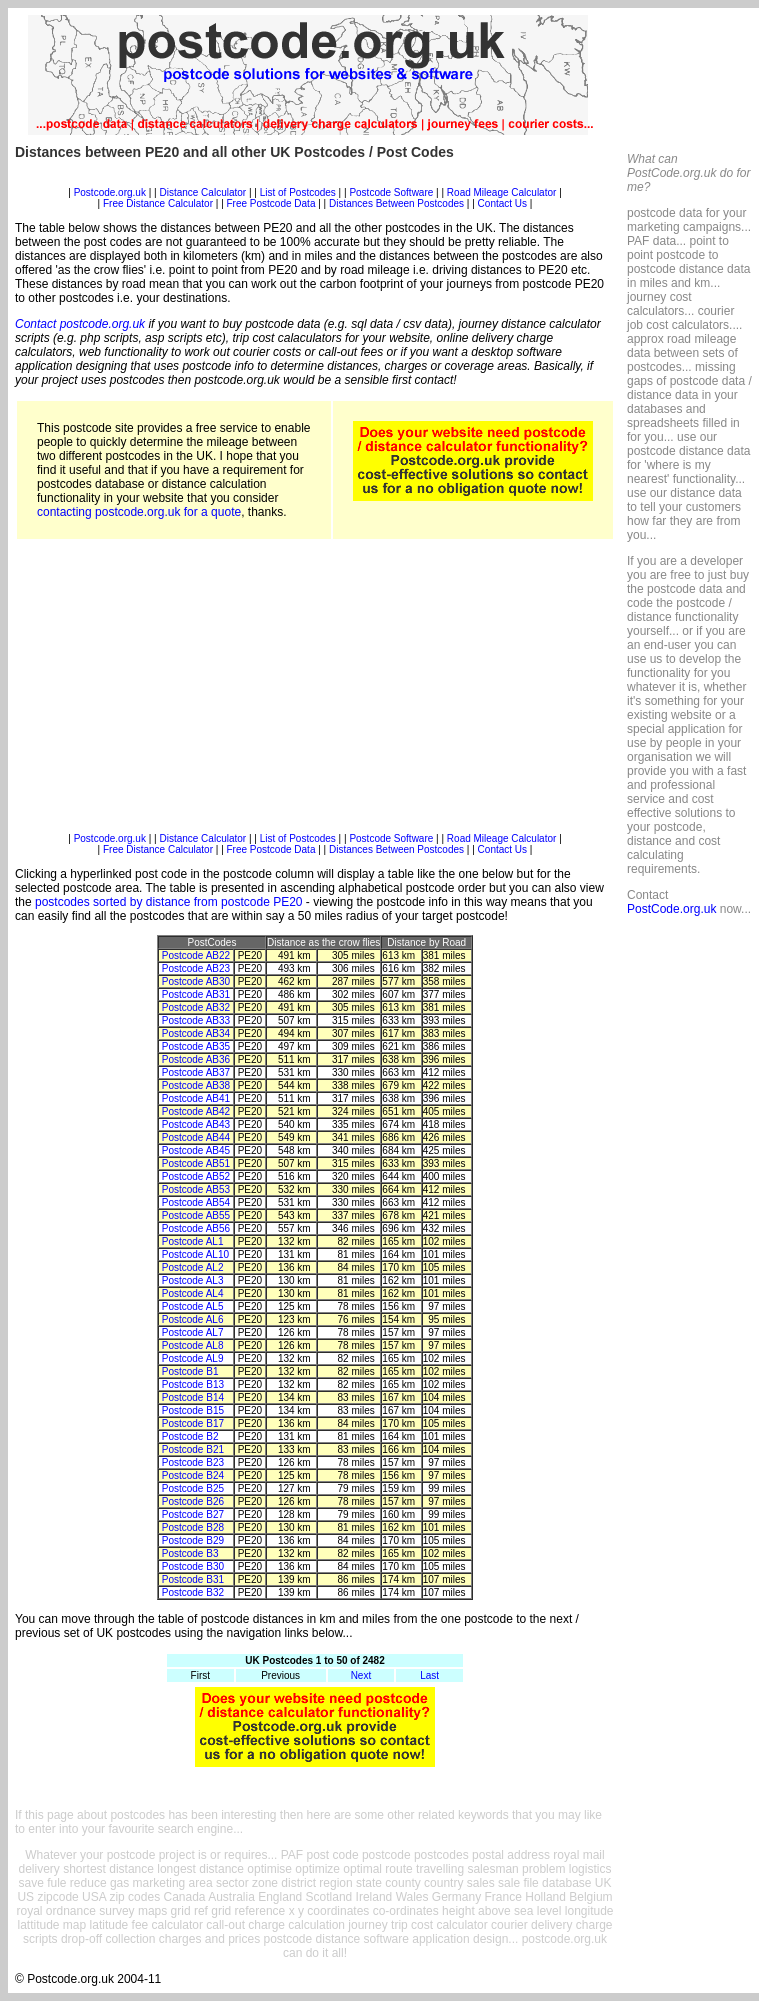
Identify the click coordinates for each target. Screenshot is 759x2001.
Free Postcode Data (271, 203)
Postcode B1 (190, 1371)
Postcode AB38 (196, 1085)
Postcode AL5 (193, 1306)
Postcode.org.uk (110, 192)
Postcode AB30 (196, 981)
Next (361, 1675)
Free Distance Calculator (158, 203)
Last (429, 1675)
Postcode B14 (193, 1397)
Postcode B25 (193, 1488)
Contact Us (504, 203)
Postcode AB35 (196, 1046)
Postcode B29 (193, 1540)
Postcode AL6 (193, 1319)
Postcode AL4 (193, 1293)
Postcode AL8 (193, 1345)
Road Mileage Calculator (502, 192)
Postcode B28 (193, 1527)
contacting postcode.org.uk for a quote (139, 512)
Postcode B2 (190, 1436)
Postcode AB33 (196, 1020)
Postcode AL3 (193, 1280)
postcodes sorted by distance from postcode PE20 (169, 902)
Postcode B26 (193, 1501)
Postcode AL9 (193, 1358)
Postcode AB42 (196, 1111)
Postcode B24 (193, 1475)
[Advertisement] (315, 693)
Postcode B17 (193, 1423)
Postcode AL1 (193, 1241)
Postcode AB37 (196, 1072)
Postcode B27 (193, 1514)
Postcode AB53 (196, 1189)
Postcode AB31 (196, 994)
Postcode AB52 (196, 1176)
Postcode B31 (193, 1579)
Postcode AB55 (196, 1215)
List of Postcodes (298, 192)
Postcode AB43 (196, 1124)
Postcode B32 (193, 1592)
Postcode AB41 (196, 1098)
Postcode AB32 (196, 1007)
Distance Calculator (202, 192)
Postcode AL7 (193, 1332)
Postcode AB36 (196, 1059)
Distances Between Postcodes (396, 203)
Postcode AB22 (196, 955)
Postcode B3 (190, 1553)
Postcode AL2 (193, 1267)
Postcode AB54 (196, 1202)
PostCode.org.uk (671, 909)
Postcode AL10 (195, 1254)
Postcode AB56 (196, 1228)
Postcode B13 (193, 1384)
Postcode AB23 (196, 968)
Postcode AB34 (196, 1033)
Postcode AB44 (196, 1137)
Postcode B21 (193, 1449)
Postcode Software (391, 192)
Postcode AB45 (196, 1150)
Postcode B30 (193, 1566)
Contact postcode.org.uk (80, 324)
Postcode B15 (193, 1410)
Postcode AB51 (196, 1163)
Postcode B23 (193, 1462)
